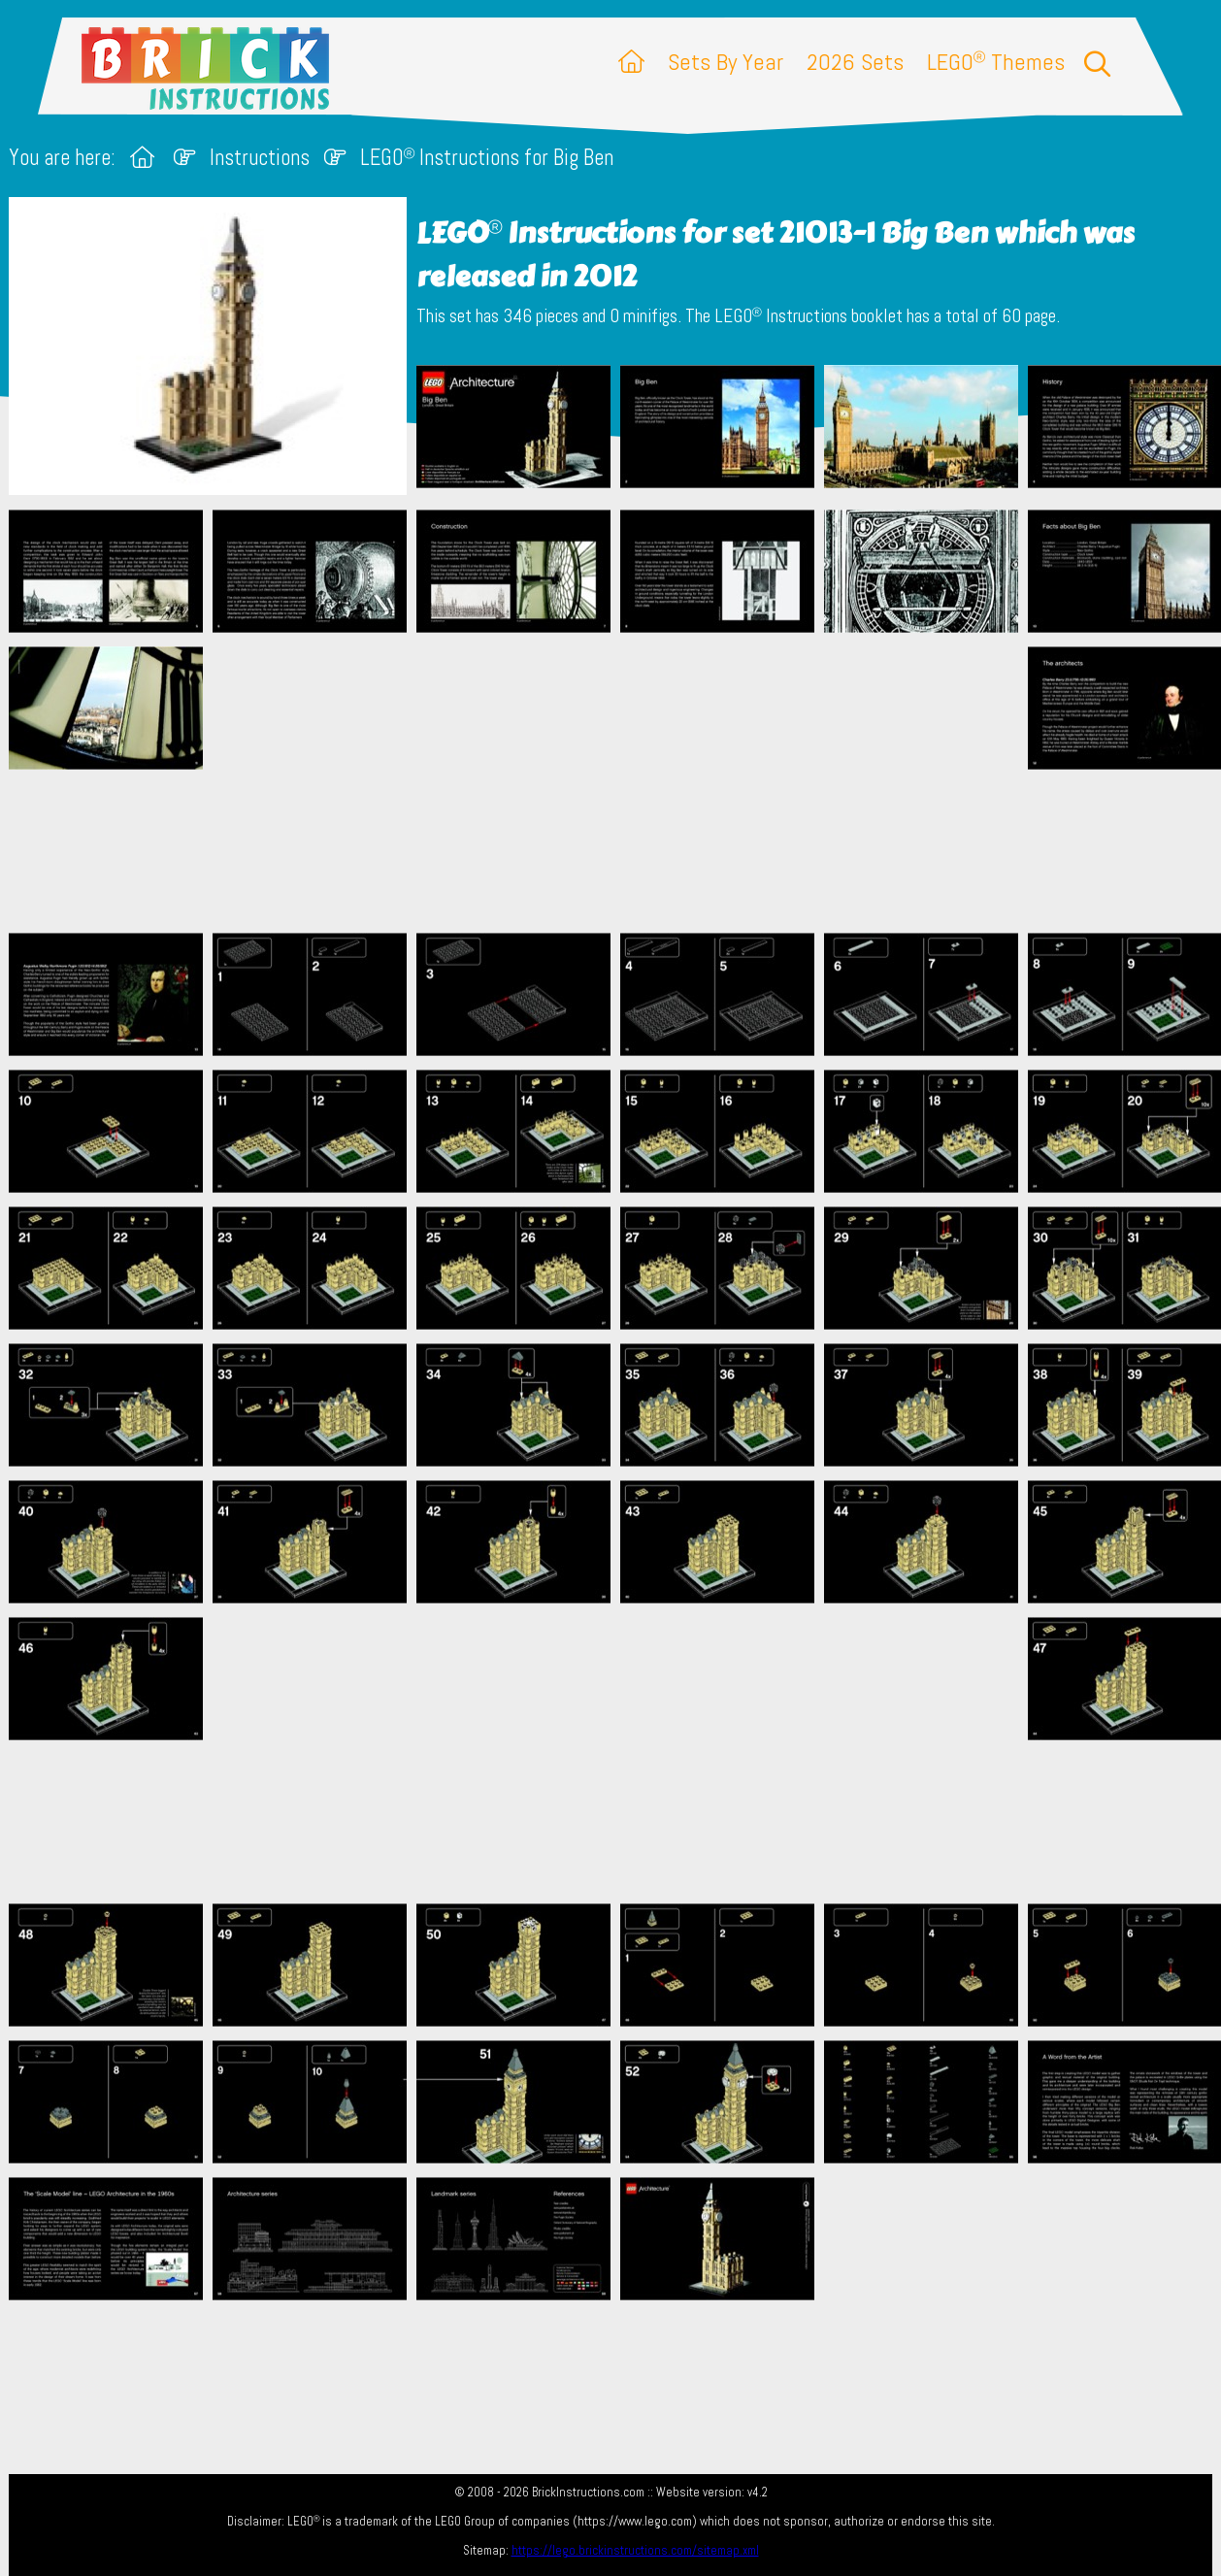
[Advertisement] (621, 782)
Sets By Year (725, 62)
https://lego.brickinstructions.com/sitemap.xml (635, 2550)
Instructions (260, 158)
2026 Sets (855, 62)
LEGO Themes (996, 62)
